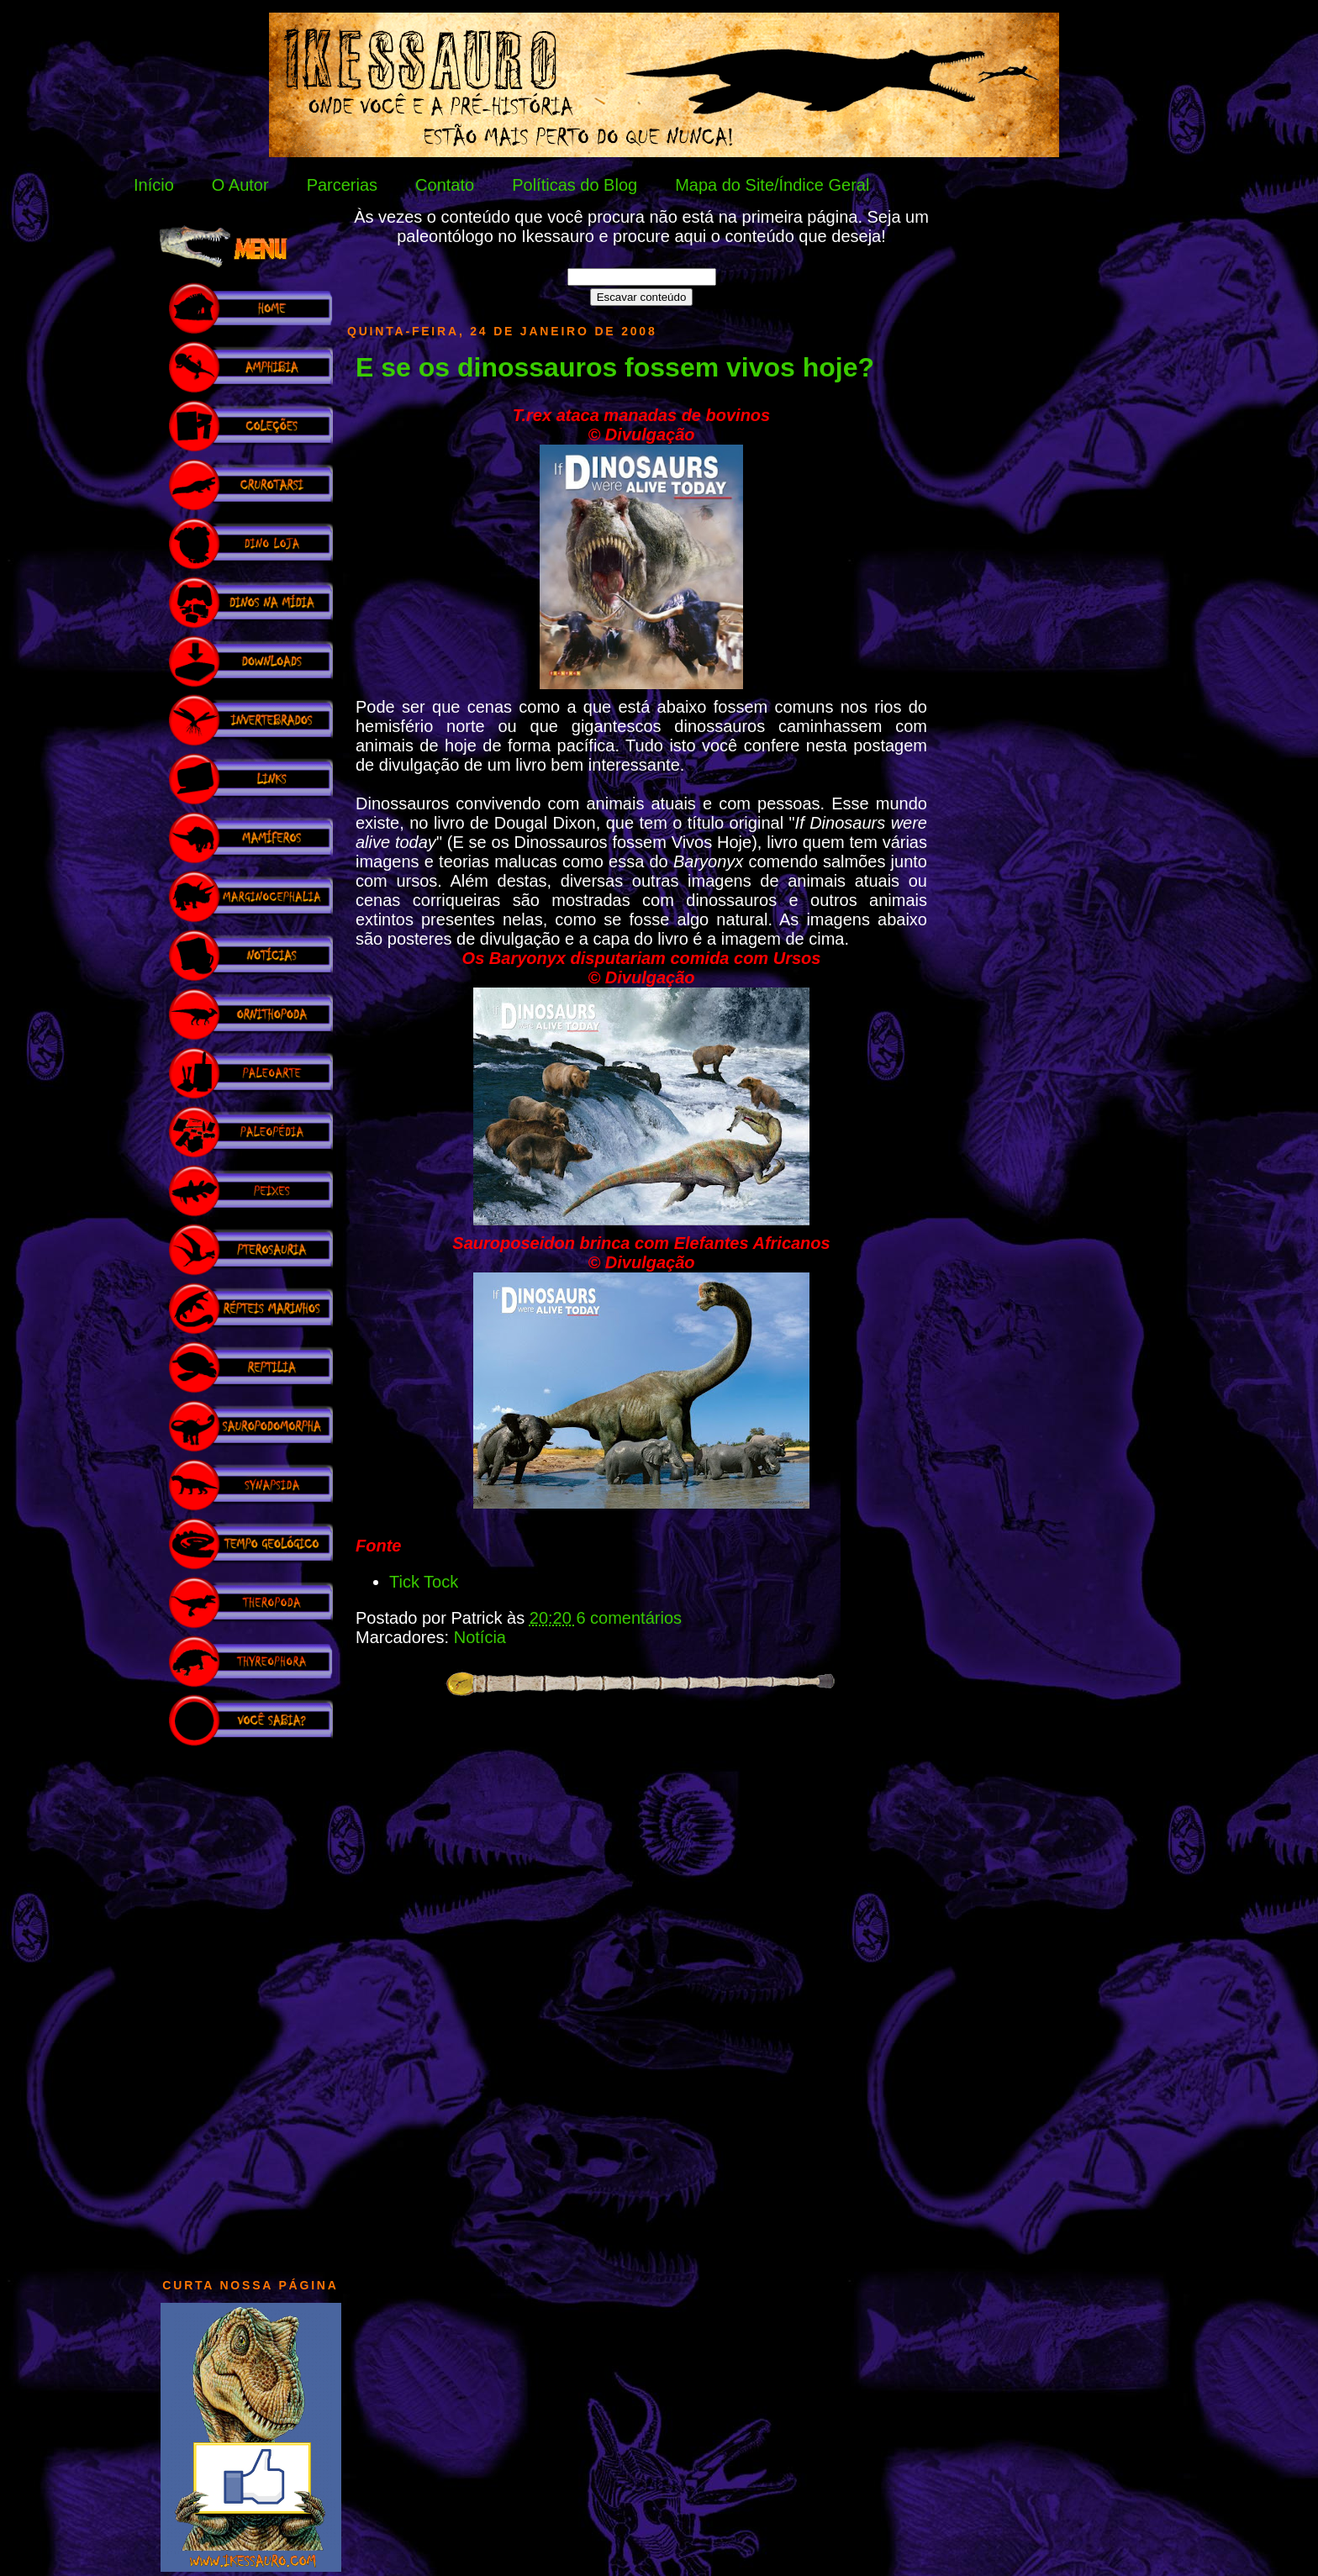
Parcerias (342, 185)
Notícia (480, 1637)
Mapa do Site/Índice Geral (772, 185)
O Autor (240, 185)
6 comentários (629, 1618)
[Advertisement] (250, 2004)
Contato (444, 185)
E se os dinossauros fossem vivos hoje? (615, 367)
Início (154, 185)
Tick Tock (423, 1581)
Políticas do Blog (574, 185)
